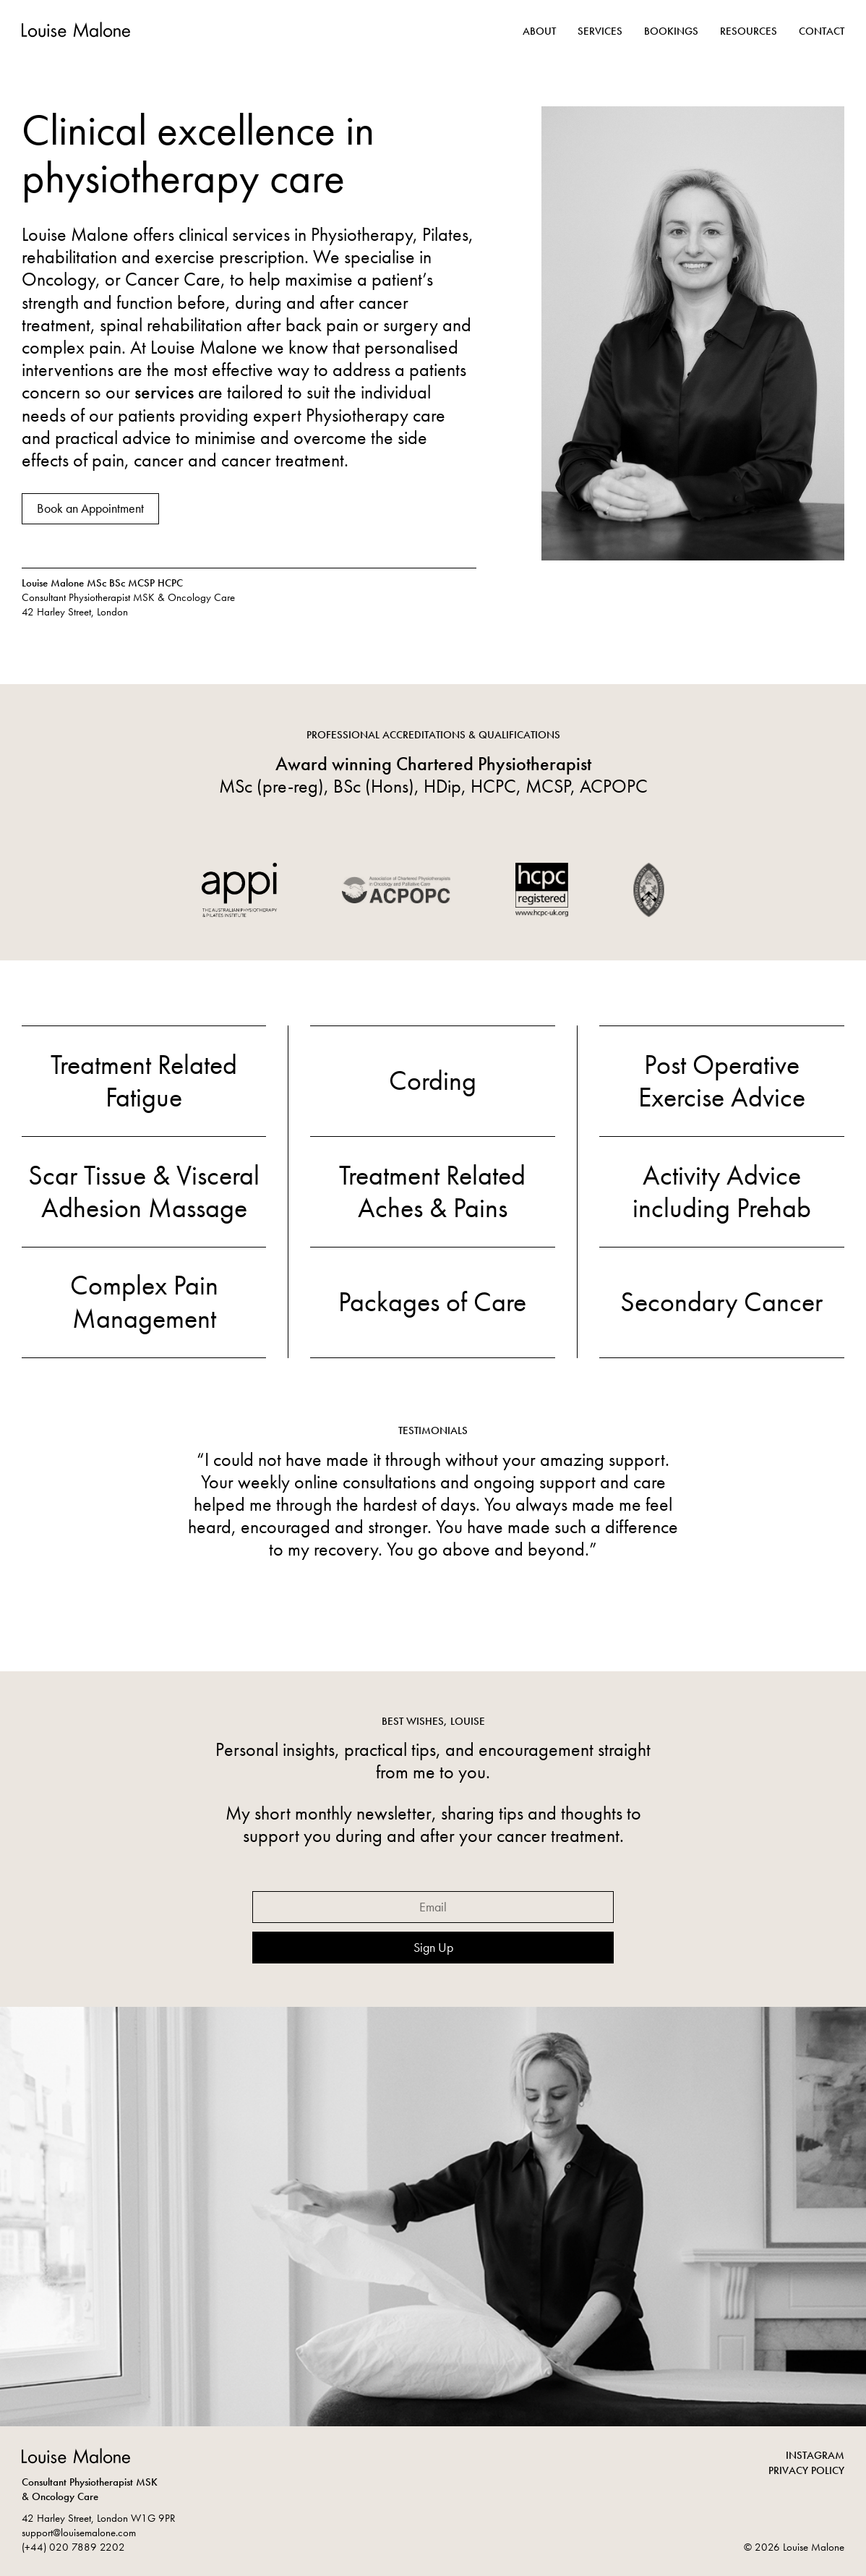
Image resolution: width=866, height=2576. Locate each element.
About (539, 31)
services (164, 392)
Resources (748, 31)
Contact (821, 31)
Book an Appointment (90, 508)
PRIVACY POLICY (806, 2470)
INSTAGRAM (815, 2455)
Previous (227, 1527)
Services (600, 31)
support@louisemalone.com (79, 2532)
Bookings (671, 31)
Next (638, 1527)
